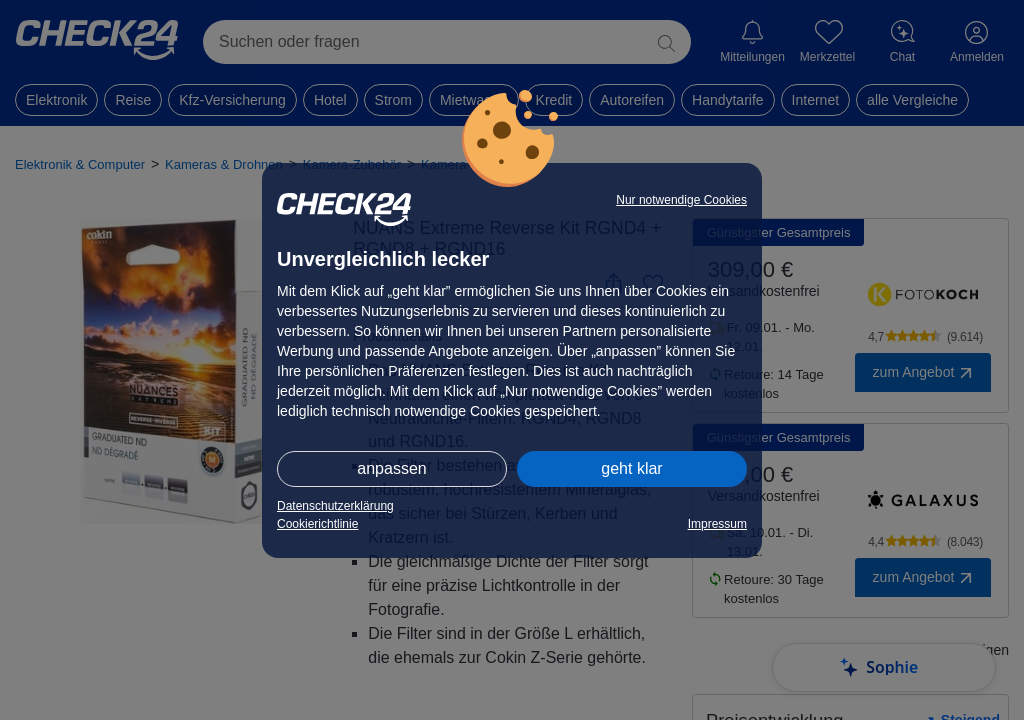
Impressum (717, 524)
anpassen (391, 468)
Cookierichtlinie (317, 524)
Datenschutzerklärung (335, 506)
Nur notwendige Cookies (681, 200)
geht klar (631, 468)
